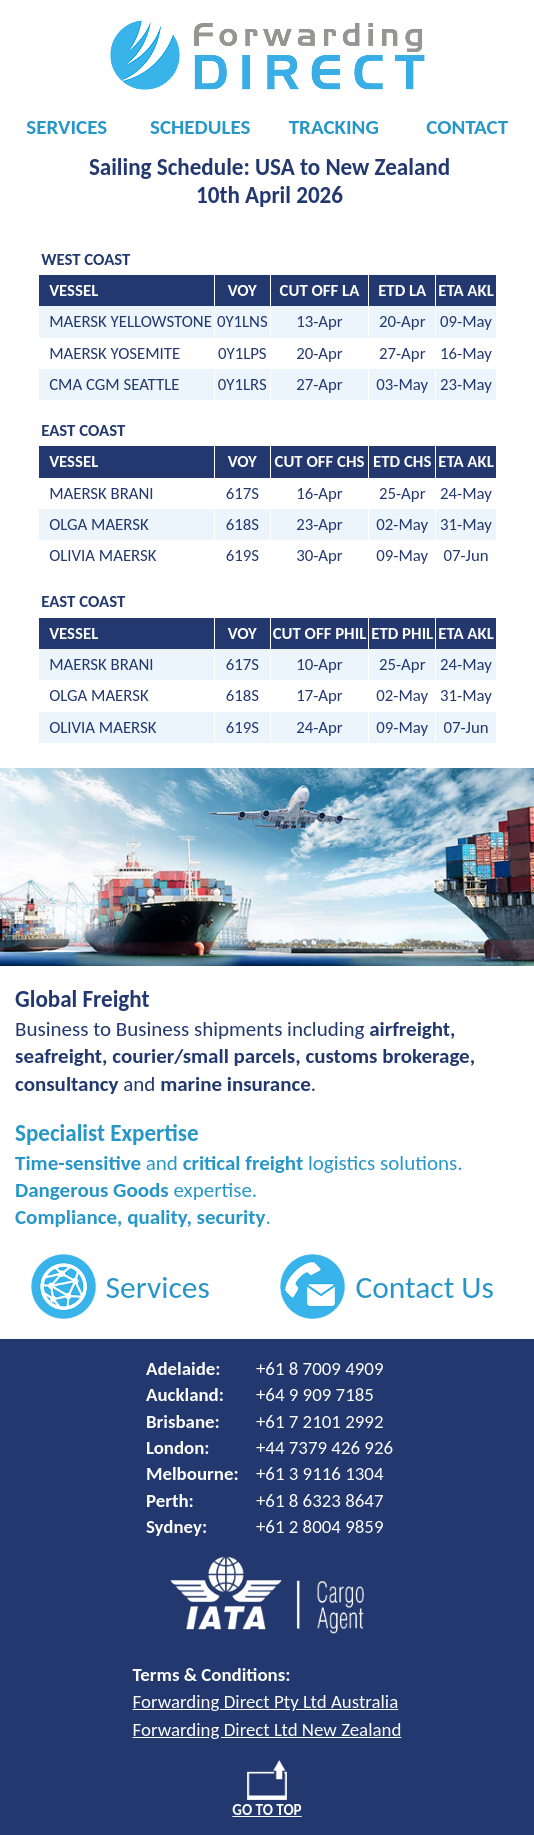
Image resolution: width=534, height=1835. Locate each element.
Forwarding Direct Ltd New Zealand (267, 1729)
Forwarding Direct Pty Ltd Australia (266, 1701)
